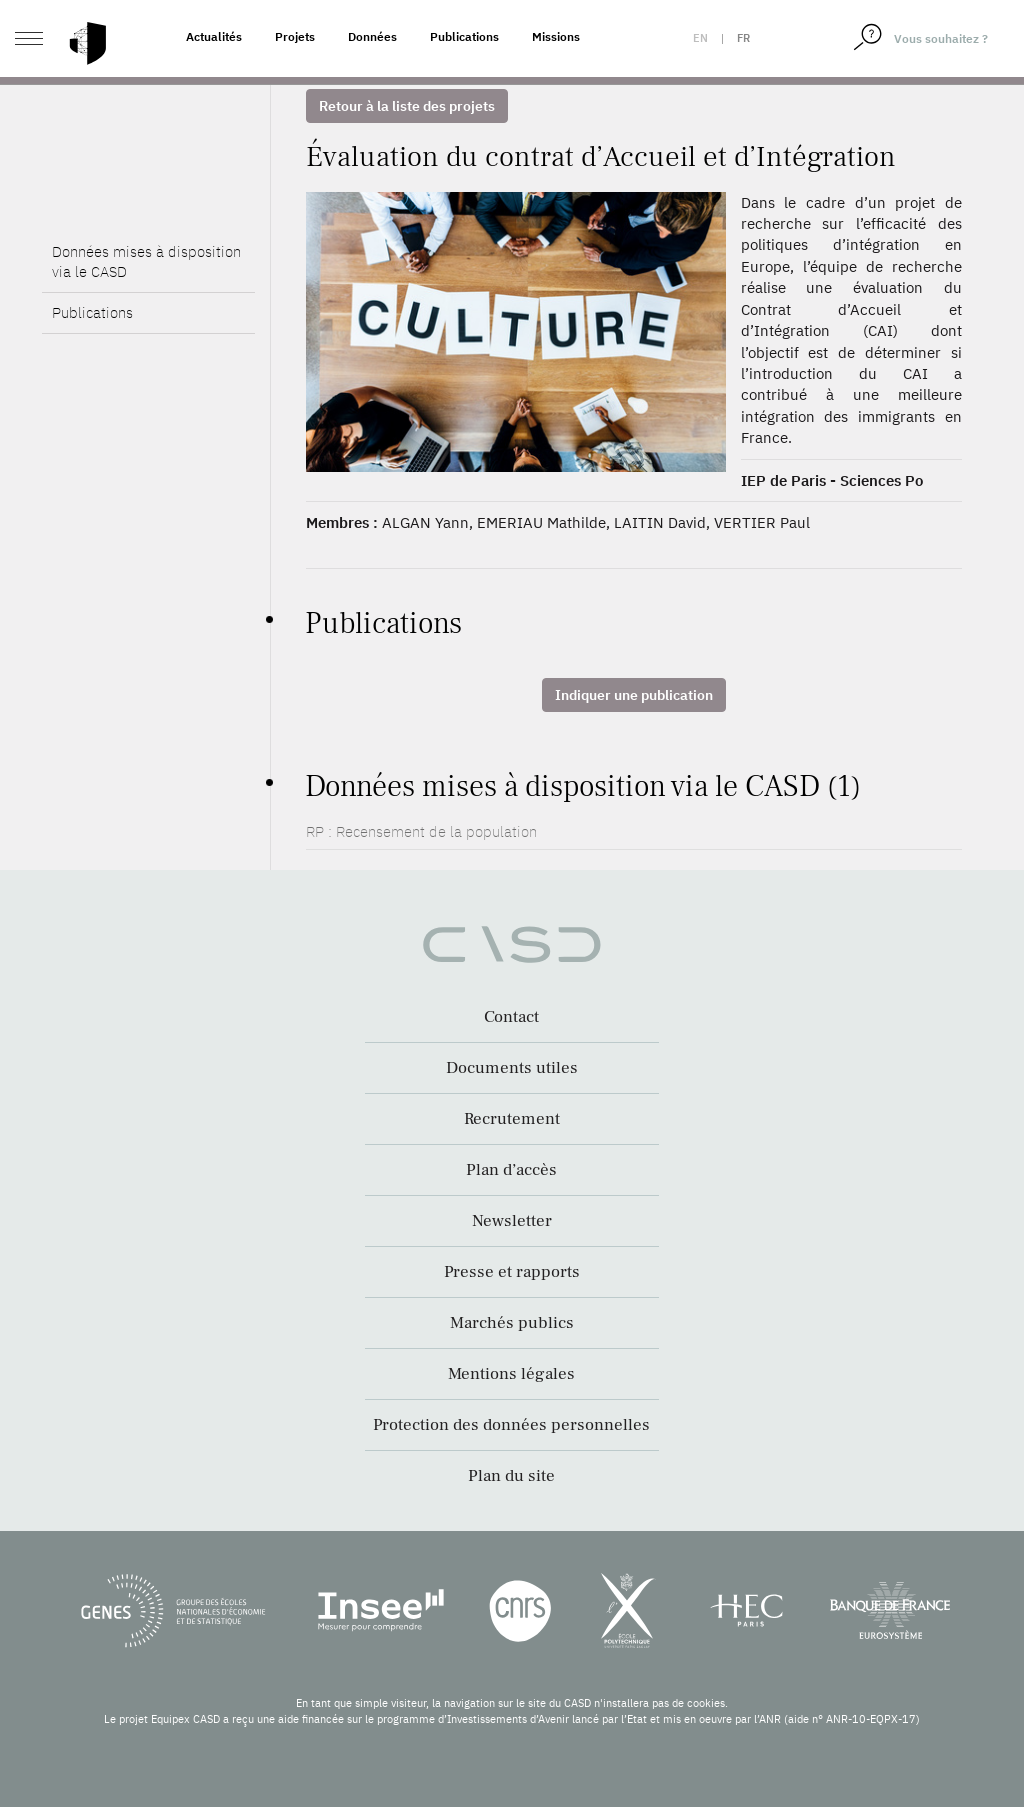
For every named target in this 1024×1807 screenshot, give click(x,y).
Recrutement (512, 1119)
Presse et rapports (512, 1272)
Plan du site (511, 1476)
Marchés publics (512, 1323)
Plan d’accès (511, 1170)
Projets (295, 36)
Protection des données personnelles (511, 1425)
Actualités (214, 36)
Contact (511, 1017)
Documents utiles (512, 1068)
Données (372, 36)
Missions (556, 36)
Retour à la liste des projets (407, 106)
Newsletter (512, 1221)
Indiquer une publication (634, 695)
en (700, 38)
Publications (464, 36)
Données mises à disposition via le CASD (146, 261)
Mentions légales (511, 1374)
